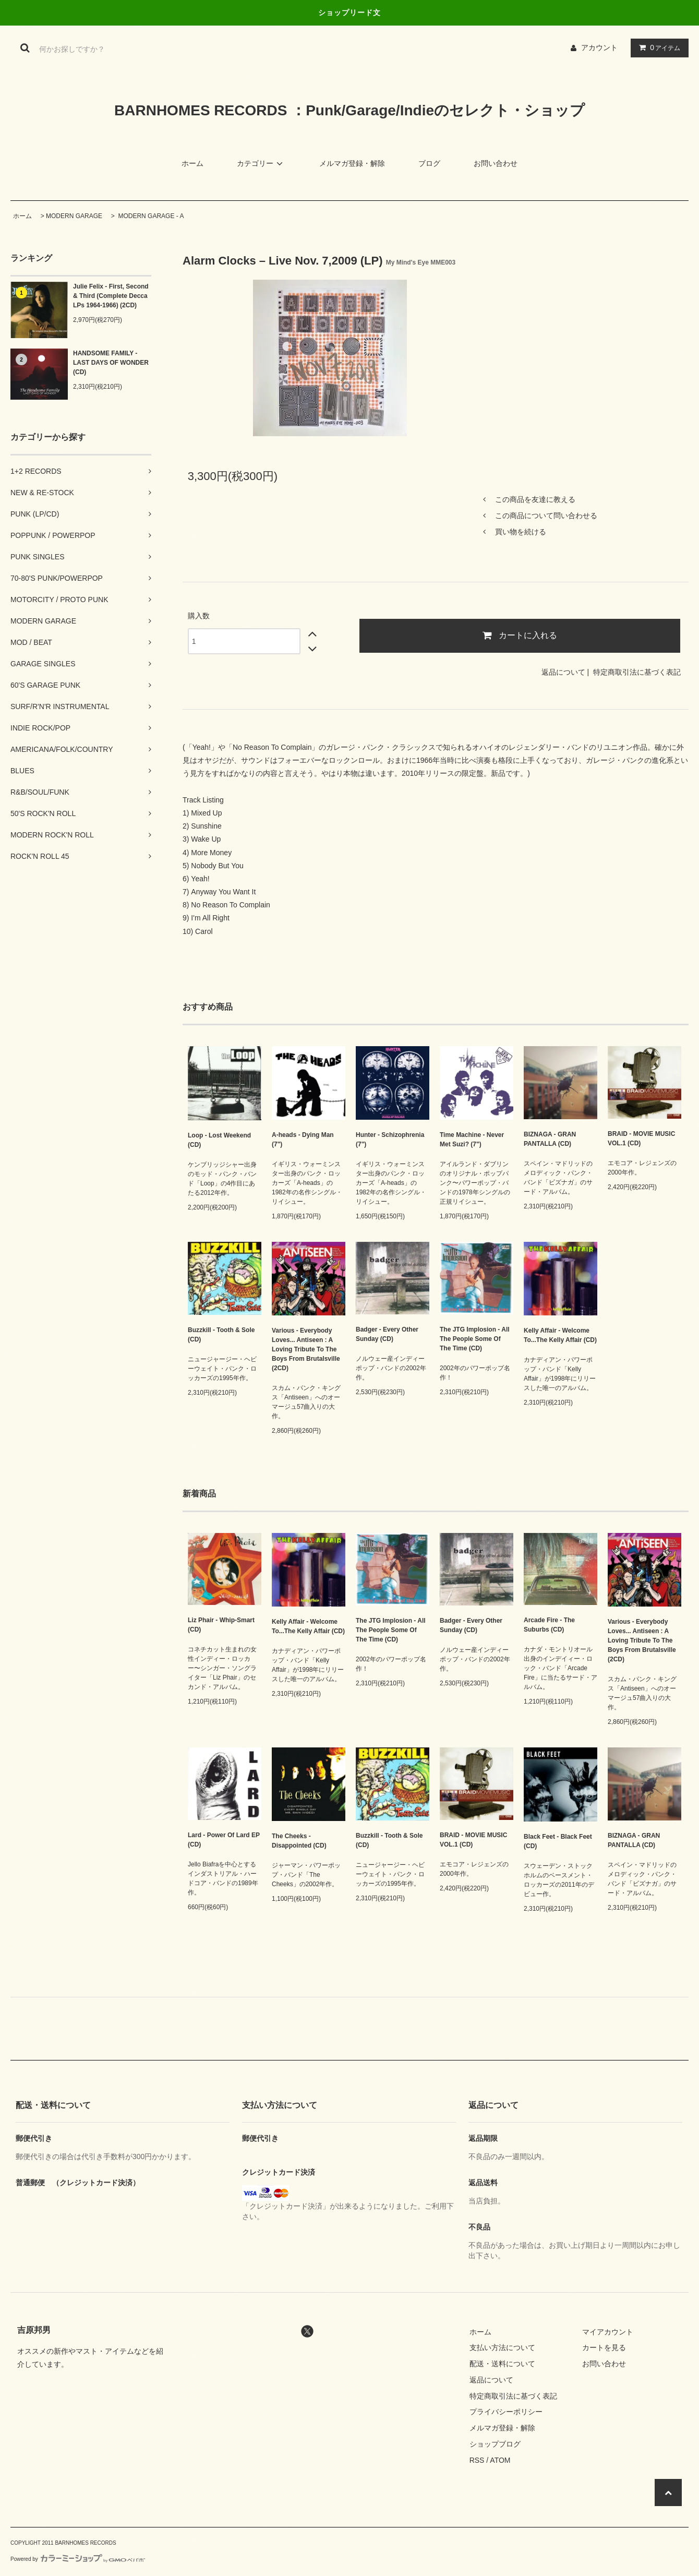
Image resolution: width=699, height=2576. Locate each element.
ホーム (192, 163)
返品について (563, 672)
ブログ (429, 163)
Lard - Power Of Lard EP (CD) (224, 1839)
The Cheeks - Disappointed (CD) (299, 1840)
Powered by (77, 2559)
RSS (477, 2460)
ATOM (500, 2460)
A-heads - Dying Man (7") (303, 1139)
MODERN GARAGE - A (150, 216)
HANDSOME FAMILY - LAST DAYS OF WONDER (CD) (111, 363)
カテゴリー (261, 163)
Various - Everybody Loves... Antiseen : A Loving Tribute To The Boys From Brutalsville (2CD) (306, 1349)
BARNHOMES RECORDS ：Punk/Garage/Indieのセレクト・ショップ (349, 110)
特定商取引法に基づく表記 (637, 672)
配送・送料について (502, 2363)
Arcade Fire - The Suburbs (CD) (549, 1624)
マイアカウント (607, 2332)
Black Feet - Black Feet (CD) (558, 1841)
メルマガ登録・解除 (352, 163)
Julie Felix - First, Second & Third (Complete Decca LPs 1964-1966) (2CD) (111, 296)
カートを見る (604, 2347)
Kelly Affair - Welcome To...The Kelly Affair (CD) (560, 1335)
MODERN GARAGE (74, 216)
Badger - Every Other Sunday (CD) (387, 1334)
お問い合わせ (495, 163)
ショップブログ (495, 2444)
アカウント (599, 47)
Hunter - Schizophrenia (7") (390, 1139)
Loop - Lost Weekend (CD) (219, 1140)
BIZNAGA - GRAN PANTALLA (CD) (550, 1139)
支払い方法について (502, 2347)
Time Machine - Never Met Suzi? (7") (472, 1139)
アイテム (657, 47)
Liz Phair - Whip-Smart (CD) (221, 1624)
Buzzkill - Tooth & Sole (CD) (221, 1334)
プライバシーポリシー (506, 2411)
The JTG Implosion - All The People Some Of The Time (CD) (475, 1339)
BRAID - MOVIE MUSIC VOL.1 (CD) (641, 1138)
